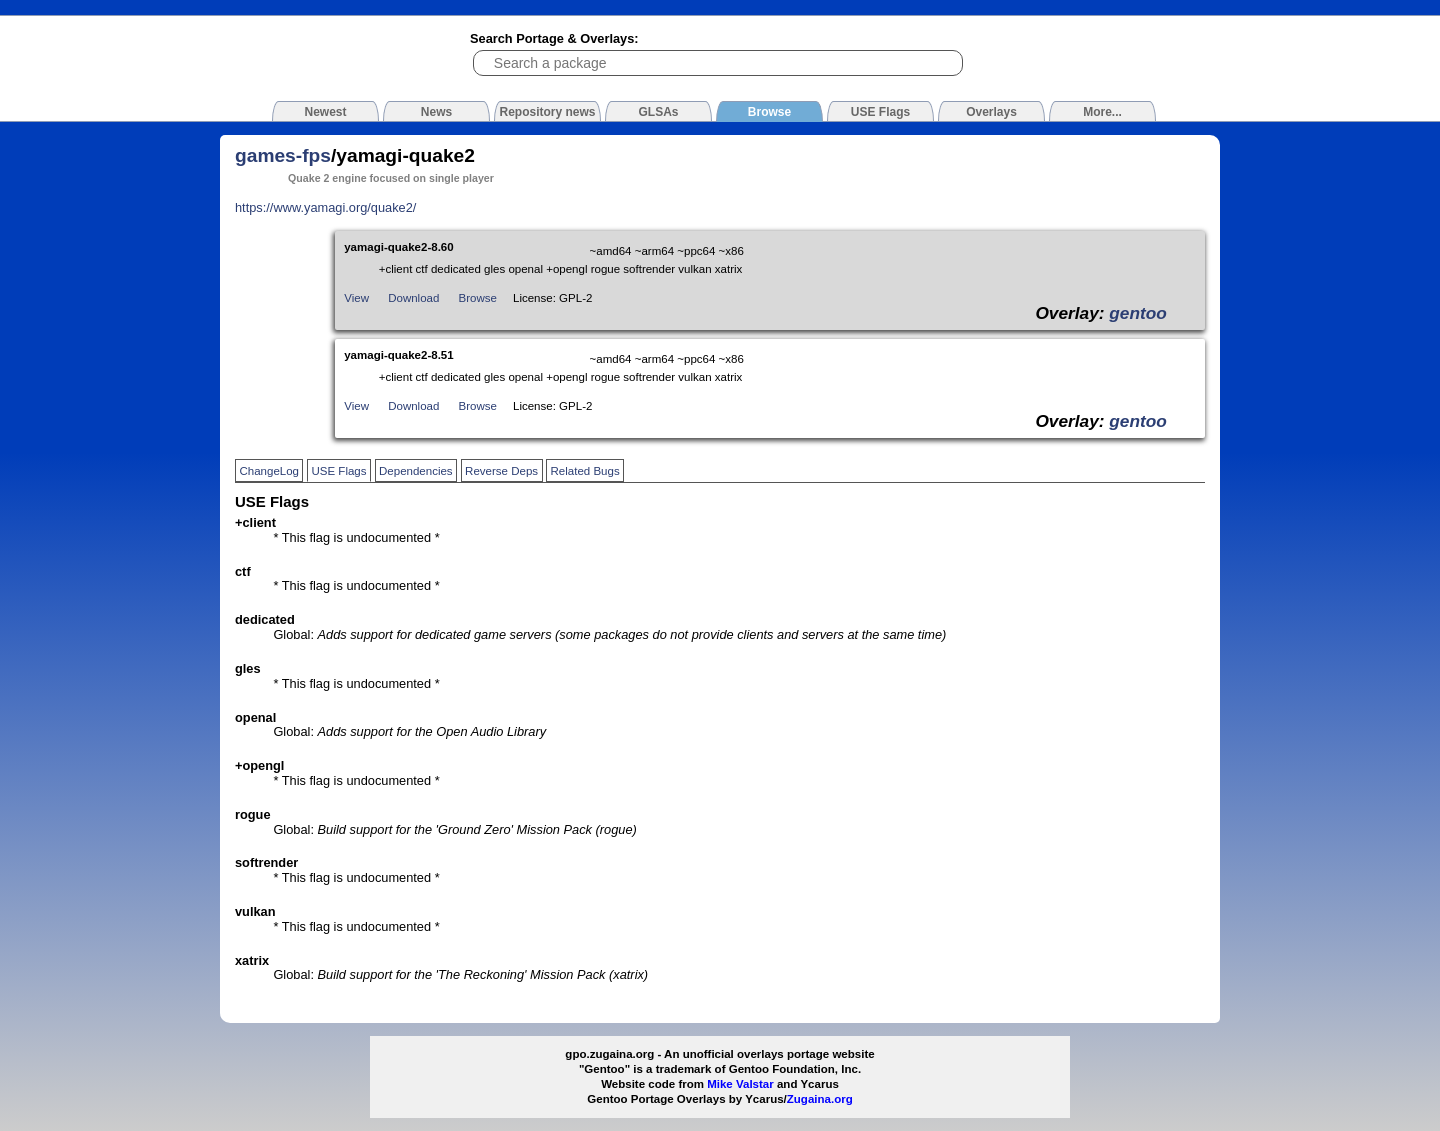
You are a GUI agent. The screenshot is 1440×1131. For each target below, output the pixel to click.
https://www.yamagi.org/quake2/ (325, 207)
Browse (478, 298)
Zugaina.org (820, 1099)
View (356, 298)
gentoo (1138, 313)
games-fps (283, 155)
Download (413, 298)
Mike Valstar (740, 1084)
